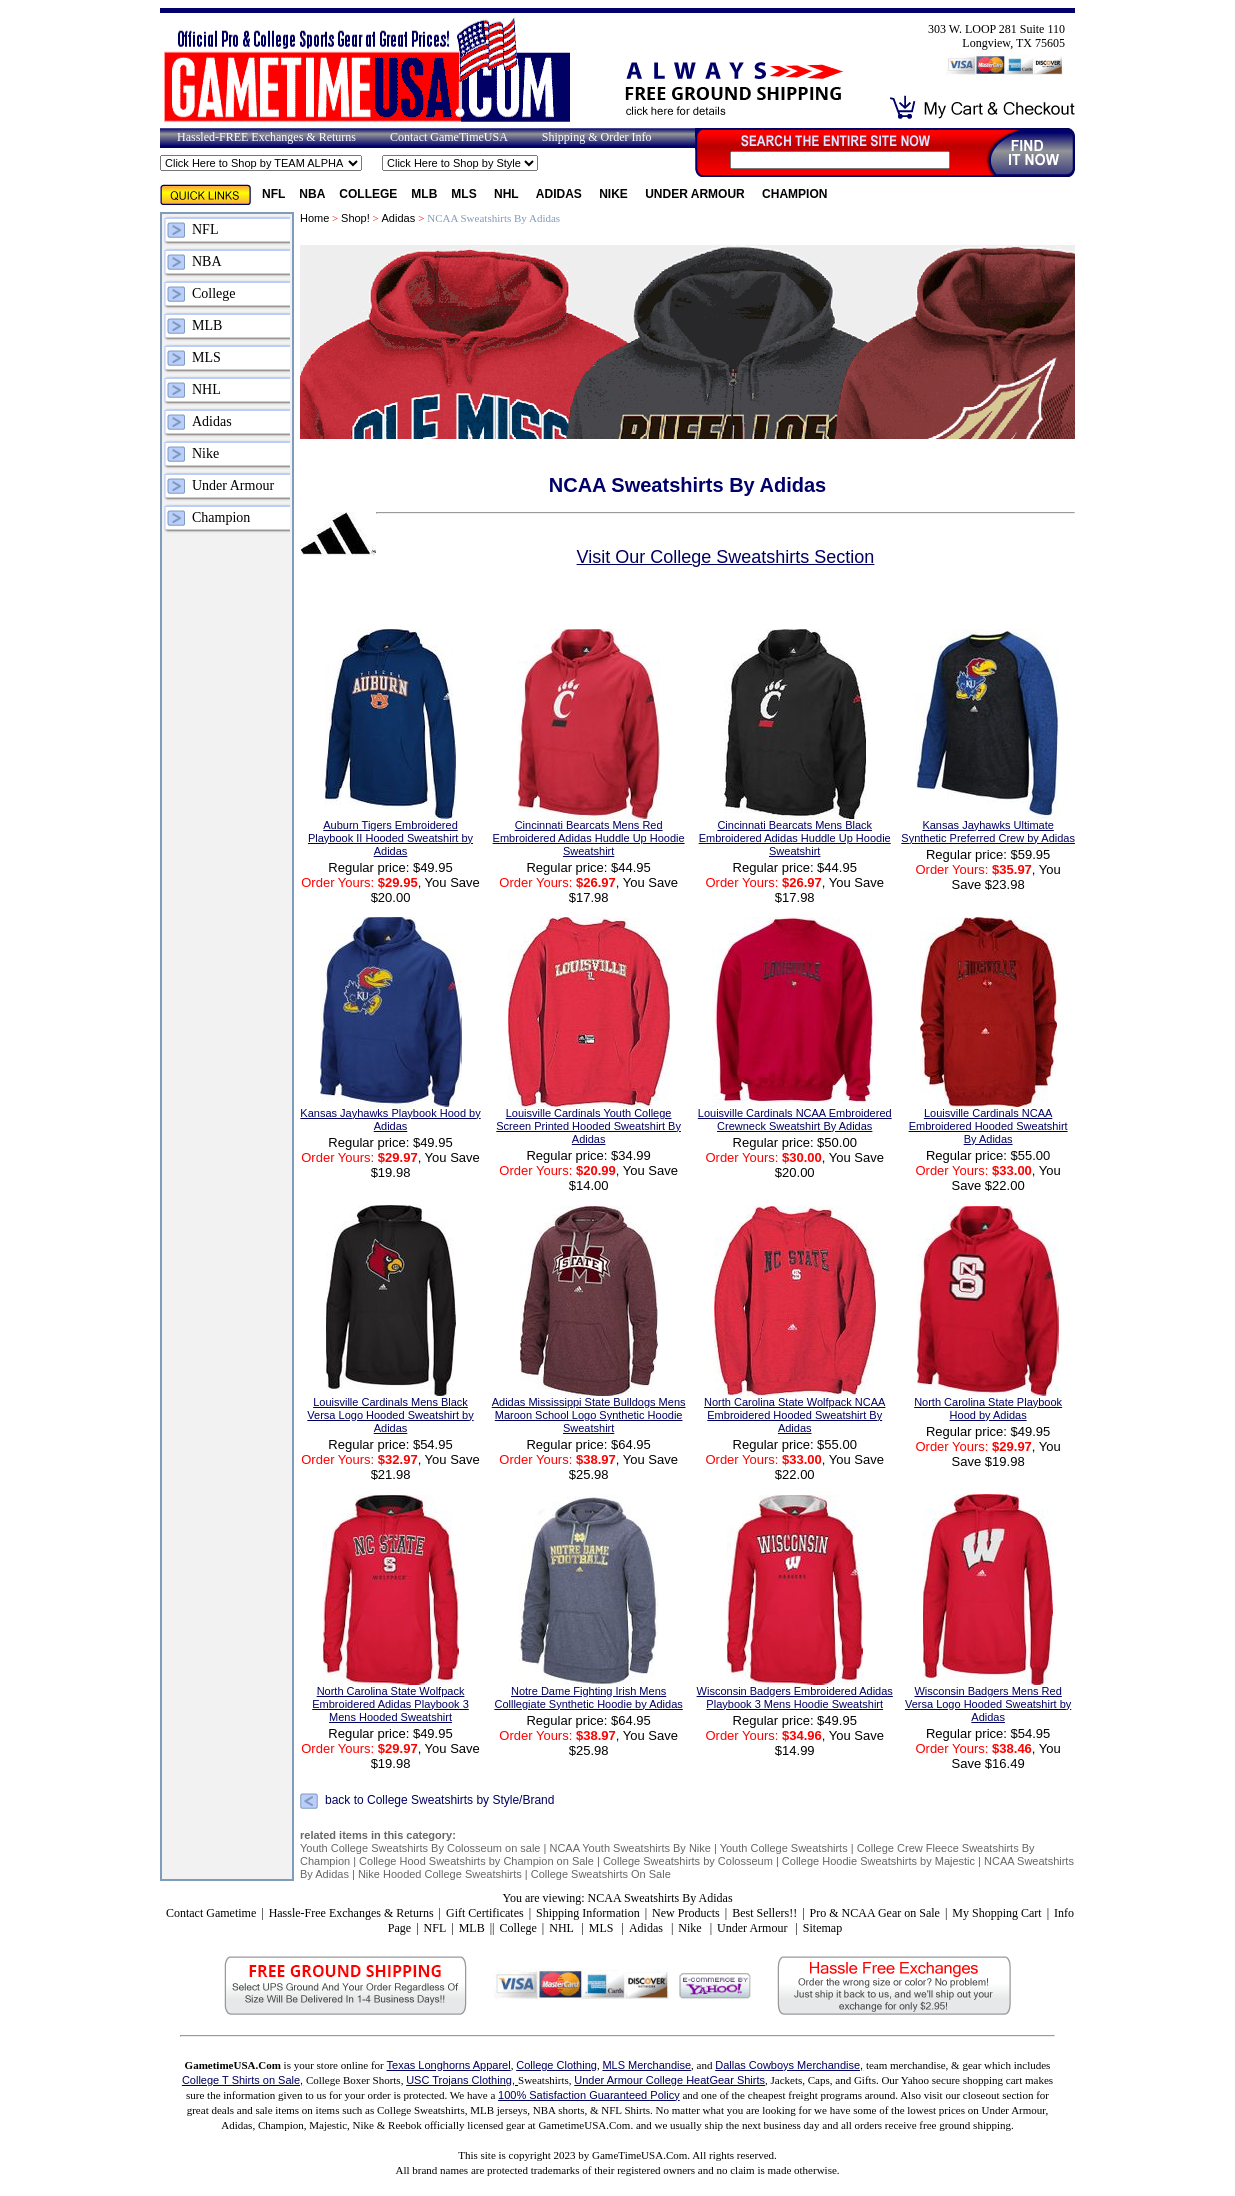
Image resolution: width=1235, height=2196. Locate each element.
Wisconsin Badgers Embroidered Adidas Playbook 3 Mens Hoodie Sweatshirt (795, 1697)
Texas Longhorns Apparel (449, 2065)
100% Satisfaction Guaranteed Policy (589, 2095)
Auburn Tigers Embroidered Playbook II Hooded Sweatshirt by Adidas (390, 838)
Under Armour (696, 194)
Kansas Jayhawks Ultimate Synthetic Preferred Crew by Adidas (988, 831)
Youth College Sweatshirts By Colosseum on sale (420, 1848)
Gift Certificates (485, 1913)
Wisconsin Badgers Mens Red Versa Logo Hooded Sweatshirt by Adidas (988, 1704)
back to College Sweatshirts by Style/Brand (439, 1800)
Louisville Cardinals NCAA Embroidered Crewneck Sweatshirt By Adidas (795, 1119)
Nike (615, 194)
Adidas (560, 194)
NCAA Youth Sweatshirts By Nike (631, 1848)
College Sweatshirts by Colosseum (688, 1861)
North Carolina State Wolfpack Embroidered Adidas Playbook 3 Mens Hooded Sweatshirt (390, 1704)
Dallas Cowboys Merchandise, (789, 2065)
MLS (465, 194)
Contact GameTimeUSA (449, 137)
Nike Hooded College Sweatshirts (441, 1874)
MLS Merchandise (646, 2065)
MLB (424, 194)
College (368, 194)
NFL (273, 194)
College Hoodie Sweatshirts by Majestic (878, 1861)
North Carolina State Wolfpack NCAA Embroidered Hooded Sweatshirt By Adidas (794, 1415)
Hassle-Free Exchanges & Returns (351, 1913)
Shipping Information (588, 1913)
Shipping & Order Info (597, 137)
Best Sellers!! (764, 1913)
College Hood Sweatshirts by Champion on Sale (476, 1861)
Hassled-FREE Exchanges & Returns (266, 137)
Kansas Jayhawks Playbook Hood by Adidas (390, 1119)
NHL (508, 194)
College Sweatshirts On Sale (601, 1874)
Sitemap (822, 1928)
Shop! (355, 218)
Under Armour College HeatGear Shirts (669, 2080)
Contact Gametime (211, 1913)
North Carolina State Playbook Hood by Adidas (988, 1408)
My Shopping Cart (996, 1913)
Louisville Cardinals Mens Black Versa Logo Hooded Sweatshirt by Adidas (390, 1415)
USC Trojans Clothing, (462, 2080)
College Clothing (556, 2065)
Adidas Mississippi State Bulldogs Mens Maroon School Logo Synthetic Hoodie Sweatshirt (589, 1415)
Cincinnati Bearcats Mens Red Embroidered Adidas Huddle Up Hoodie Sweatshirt (589, 838)
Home (314, 218)
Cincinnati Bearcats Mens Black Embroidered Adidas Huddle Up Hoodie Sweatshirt (795, 838)
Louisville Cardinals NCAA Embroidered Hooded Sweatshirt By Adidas (988, 1126)
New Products (686, 1913)
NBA (312, 194)
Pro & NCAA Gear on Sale (875, 1913)
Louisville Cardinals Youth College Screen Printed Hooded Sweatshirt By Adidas (588, 1126)
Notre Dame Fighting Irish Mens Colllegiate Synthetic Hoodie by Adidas (588, 1697)
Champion (794, 194)
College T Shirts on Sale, (242, 2080)
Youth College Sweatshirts (784, 1848)
